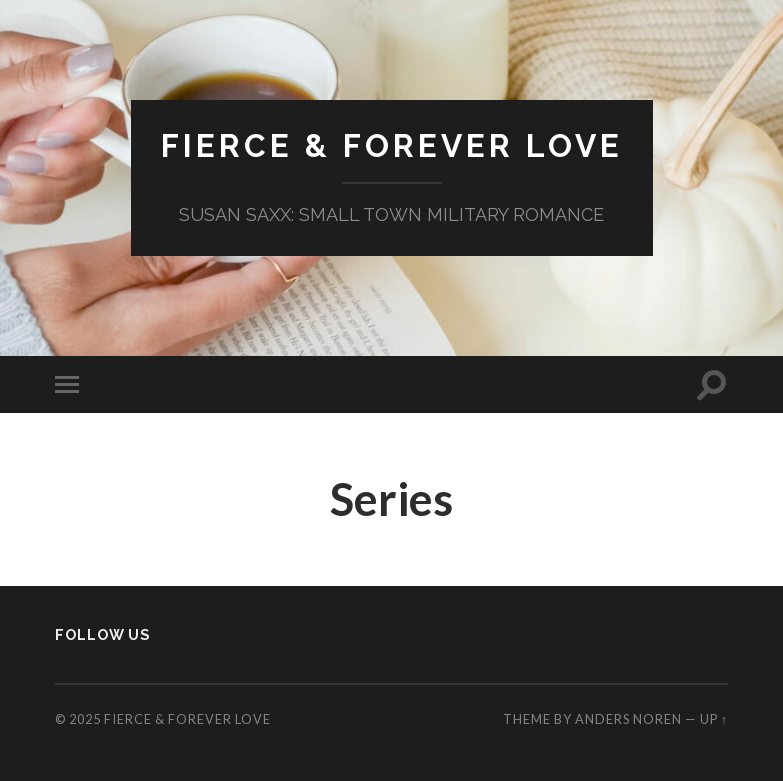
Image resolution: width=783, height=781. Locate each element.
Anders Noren (628, 719)
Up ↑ (714, 719)
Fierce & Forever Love (392, 145)
